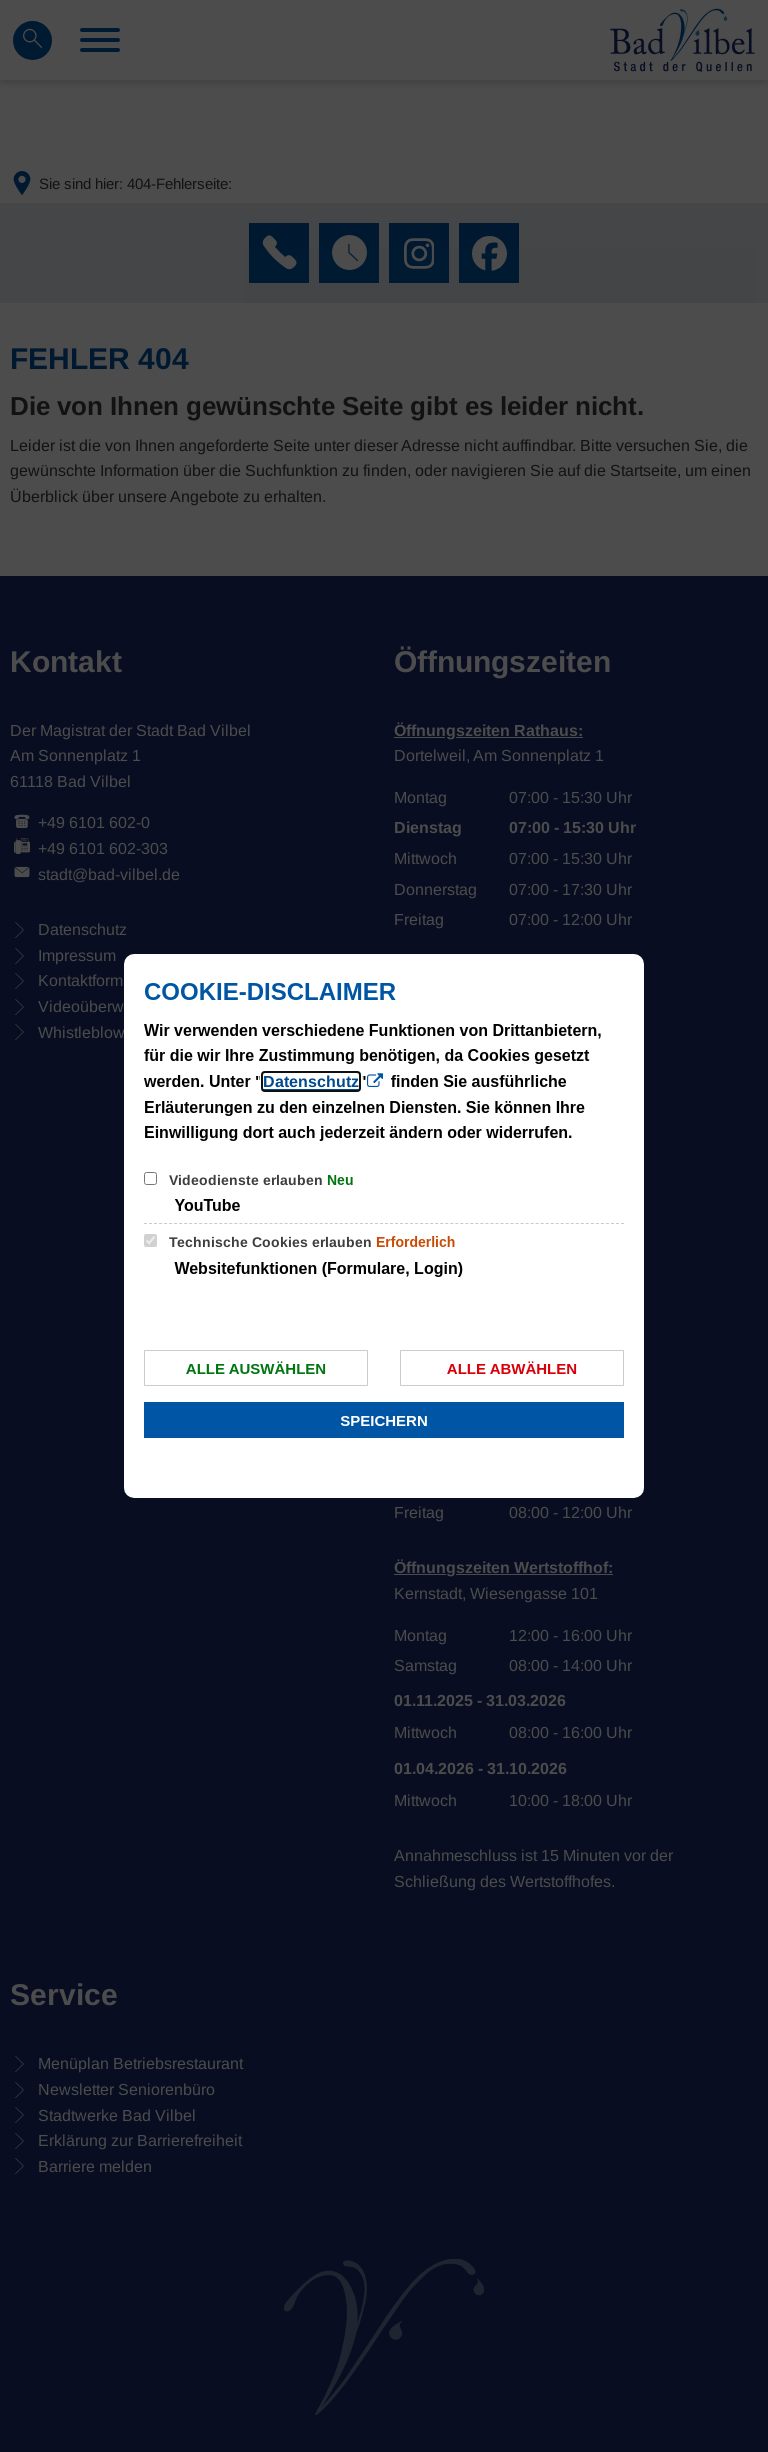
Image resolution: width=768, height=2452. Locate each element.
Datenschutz (311, 1081)
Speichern (384, 1420)
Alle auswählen (256, 1368)
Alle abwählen (512, 1368)
